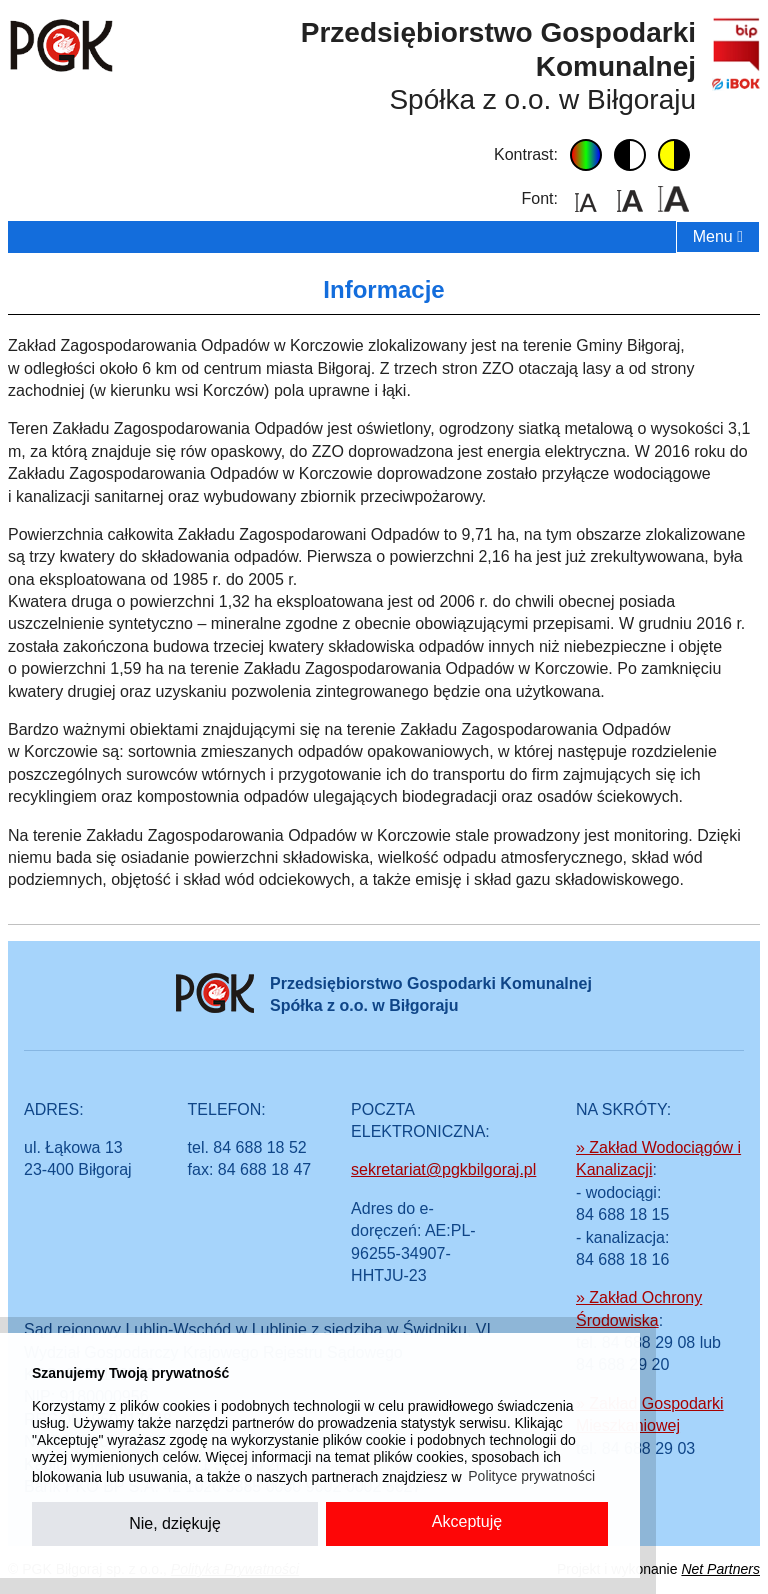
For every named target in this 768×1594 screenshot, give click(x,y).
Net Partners (720, 1569)
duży (674, 199)
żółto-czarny (674, 155)
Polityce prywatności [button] (531, 1476)
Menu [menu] (718, 236)
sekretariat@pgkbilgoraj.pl (443, 1169)
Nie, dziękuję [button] (175, 1523)
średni (630, 199)
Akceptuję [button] (467, 1521)
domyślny (586, 155)
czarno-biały (630, 155)
